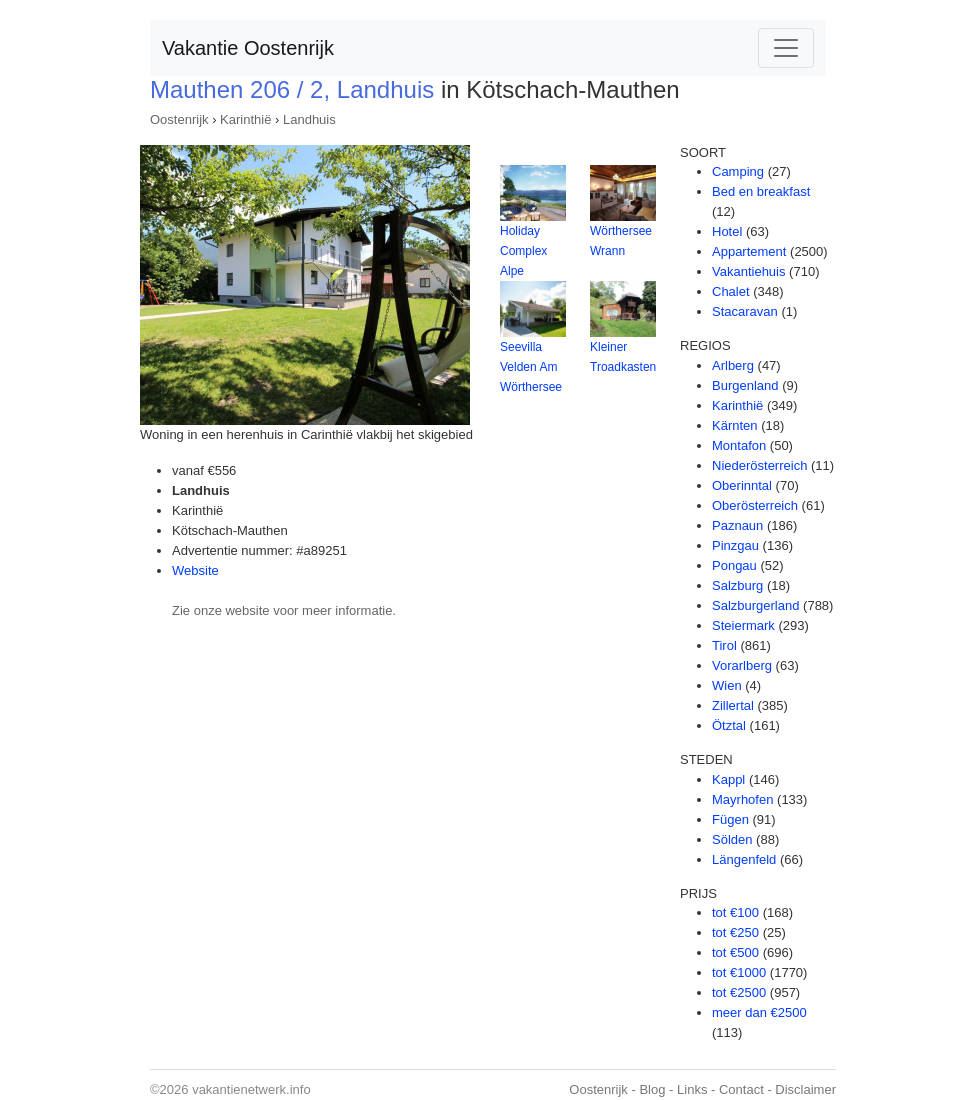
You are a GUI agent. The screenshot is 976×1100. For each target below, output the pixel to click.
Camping (738, 171)
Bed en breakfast (761, 191)
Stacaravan (745, 311)
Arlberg (733, 365)
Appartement (749, 251)
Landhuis (309, 119)
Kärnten (735, 425)
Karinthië (245, 119)
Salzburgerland (755, 605)
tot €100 (735, 912)
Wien (727, 685)
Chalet (731, 291)
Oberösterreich (755, 505)
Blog (652, 1089)
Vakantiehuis (748, 271)
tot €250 (735, 932)
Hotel (727, 231)
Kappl (728, 779)
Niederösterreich (759, 465)
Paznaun (737, 525)
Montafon (739, 445)
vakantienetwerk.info (251, 1089)
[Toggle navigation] (786, 48)
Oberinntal (742, 485)
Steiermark (743, 625)
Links (692, 1089)
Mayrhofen (742, 799)
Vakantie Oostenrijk (248, 48)
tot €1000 (739, 972)
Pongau (734, 565)
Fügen (730, 819)
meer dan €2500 (759, 1012)
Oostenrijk (179, 119)
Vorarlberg (742, 665)
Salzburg (737, 585)
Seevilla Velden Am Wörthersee (531, 367)
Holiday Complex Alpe (523, 251)
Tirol (724, 645)
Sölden (732, 839)
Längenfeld (744, 859)
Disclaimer (805, 1089)
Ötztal (729, 725)
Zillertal (733, 705)
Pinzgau (735, 545)
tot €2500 (739, 992)
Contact (741, 1089)
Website (195, 570)
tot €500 (735, 952)
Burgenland (745, 385)
